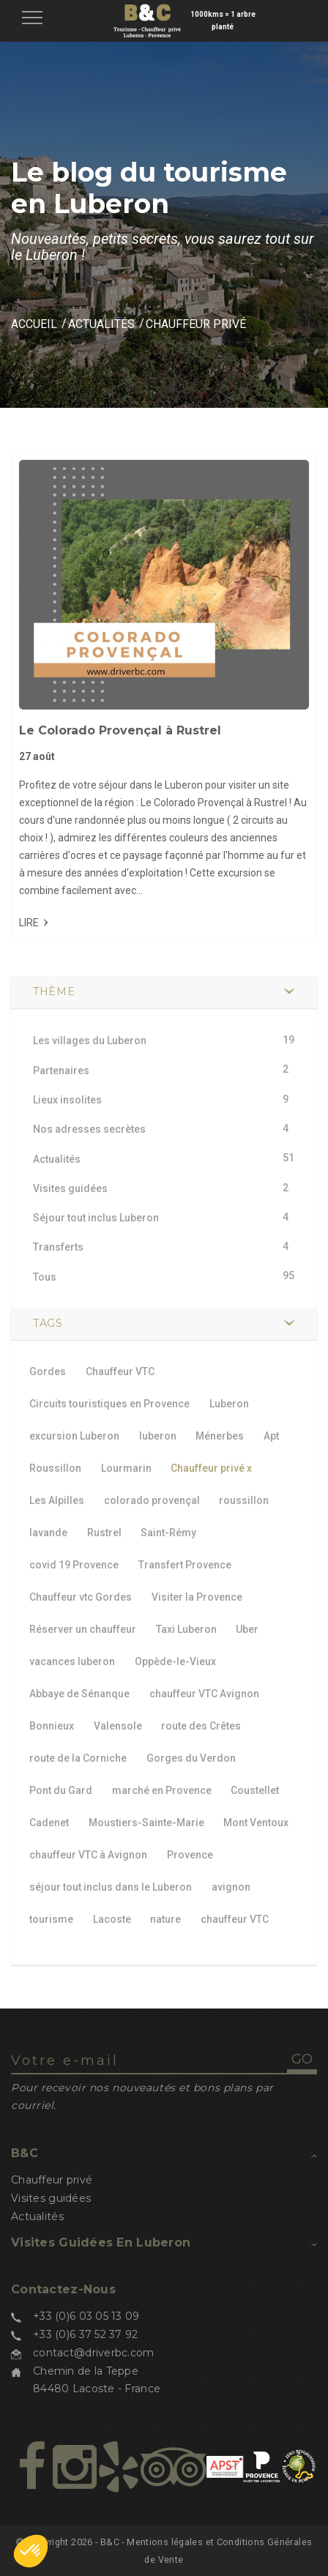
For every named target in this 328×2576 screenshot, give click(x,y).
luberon (157, 1436)
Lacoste (112, 1919)
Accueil (34, 324)
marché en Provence (162, 1790)
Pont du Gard (60, 1790)
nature (165, 1919)
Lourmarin (126, 1468)
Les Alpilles (56, 1500)
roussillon (244, 1500)
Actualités (101, 324)
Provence (190, 1855)
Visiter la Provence (197, 1597)
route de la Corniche (78, 1758)
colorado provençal (152, 1500)
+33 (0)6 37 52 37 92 (85, 2334)
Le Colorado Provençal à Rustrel (120, 730)
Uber (247, 1629)
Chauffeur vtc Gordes (80, 1597)
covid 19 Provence (74, 1565)
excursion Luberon (74, 1436)
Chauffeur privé (211, 1468)
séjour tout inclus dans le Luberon (110, 1887)
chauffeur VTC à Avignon (88, 1855)
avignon (231, 1887)
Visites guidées (51, 2198)
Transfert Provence (184, 1565)
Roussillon (55, 1468)
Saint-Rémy (168, 1532)
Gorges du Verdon (191, 1758)
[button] (30, 2551)
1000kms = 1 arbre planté (223, 20)
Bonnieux (51, 1726)
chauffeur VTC (235, 1919)
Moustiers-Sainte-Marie (146, 1822)
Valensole (118, 1726)
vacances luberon (72, 1661)
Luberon (229, 1404)
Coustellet (255, 1790)
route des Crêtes (201, 1726)
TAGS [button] (48, 1323)
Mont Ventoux (255, 1822)
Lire (29, 922)
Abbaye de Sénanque (79, 1694)
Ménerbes (219, 1436)
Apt (271, 1436)
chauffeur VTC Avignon (204, 1694)
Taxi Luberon (186, 1629)
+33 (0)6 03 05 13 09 (86, 2316)
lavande (48, 1532)
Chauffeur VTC (120, 1371)
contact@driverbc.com (93, 2352)
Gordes (47, 1371)
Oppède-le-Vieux (175, 1661)
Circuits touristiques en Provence (109, 1404)
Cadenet (49, 1822)
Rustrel (104, 1532)
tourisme (51, 1919)
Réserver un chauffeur (82, 1629)
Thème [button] (54, 991)
